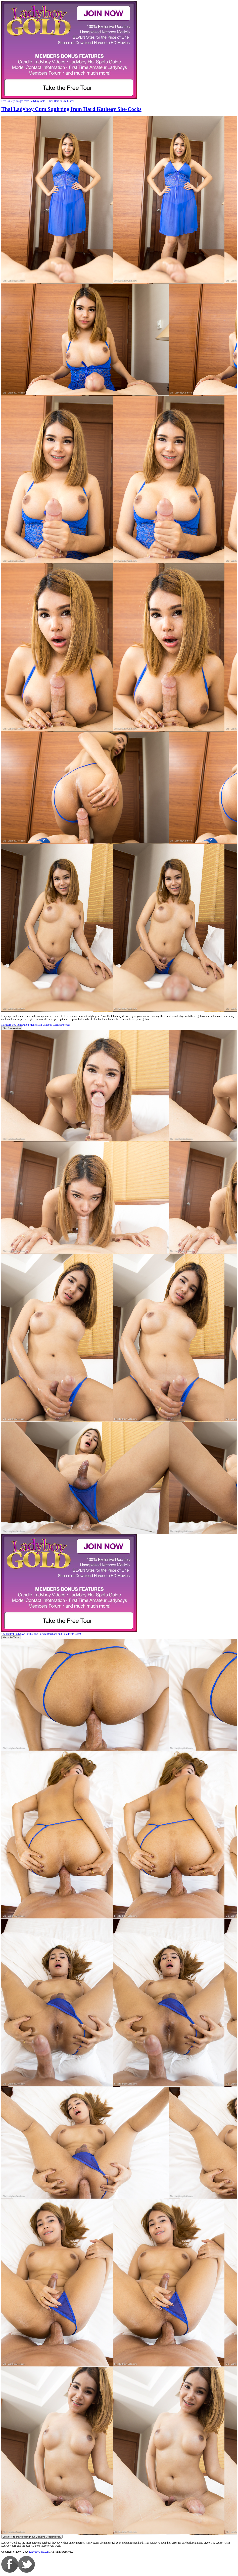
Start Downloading (12, 1028)
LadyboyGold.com (39, 2551)
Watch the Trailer (11, 1637)
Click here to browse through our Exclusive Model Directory (32, 2537)
